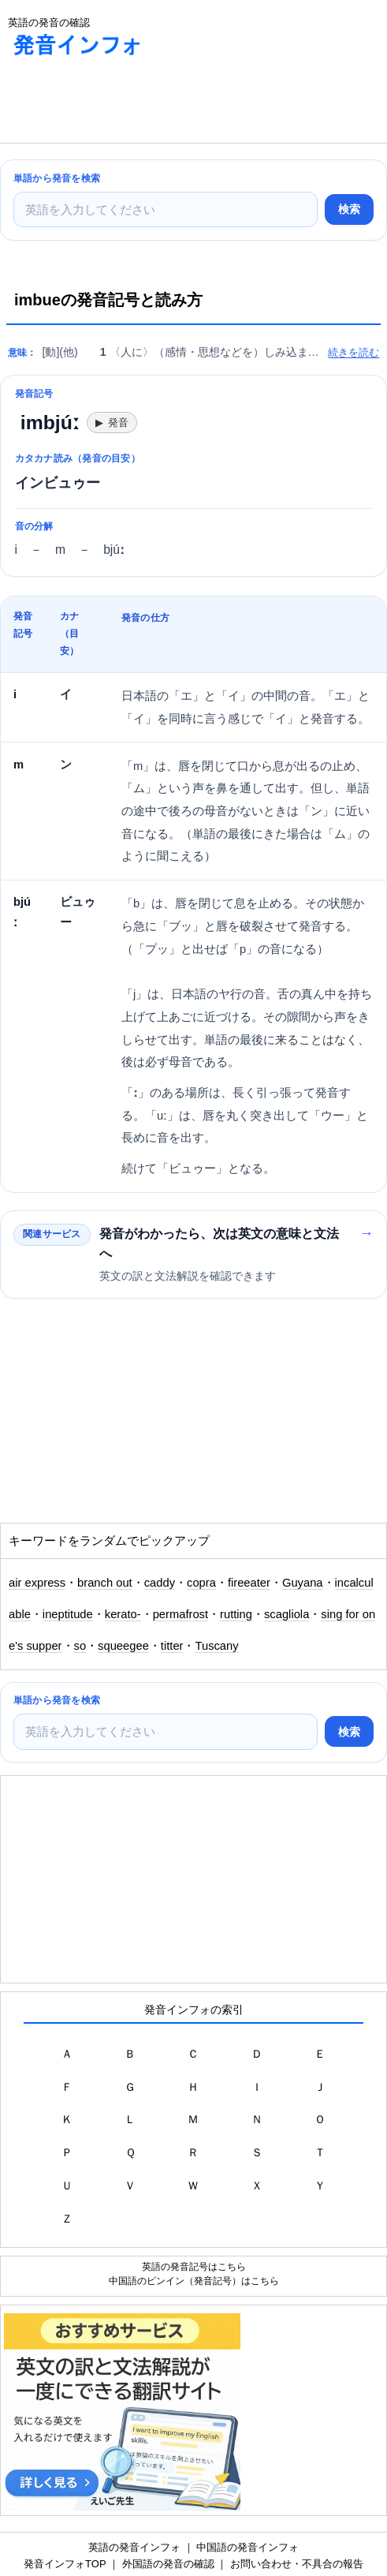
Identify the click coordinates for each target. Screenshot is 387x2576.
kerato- (123, 1614)
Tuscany (216, 1645)
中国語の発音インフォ (247, 2547)
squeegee (123, 1645)
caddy (159, 1582)
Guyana (302, 1582)
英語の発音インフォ (134, 2547)
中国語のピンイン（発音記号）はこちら (194, 2280)
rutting (236, 1614)
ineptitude (68, 1614)
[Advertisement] (126, 103)
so (80, 1645)
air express (37, 1582)
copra (201, 1582)
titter (172, 1645)
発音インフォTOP (65, 2564)
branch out (104, 1582)
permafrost (180, 1614)
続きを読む (353, 352)
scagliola (286, 1614)
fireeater (249, 1582)
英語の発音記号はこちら (194, 2266)
